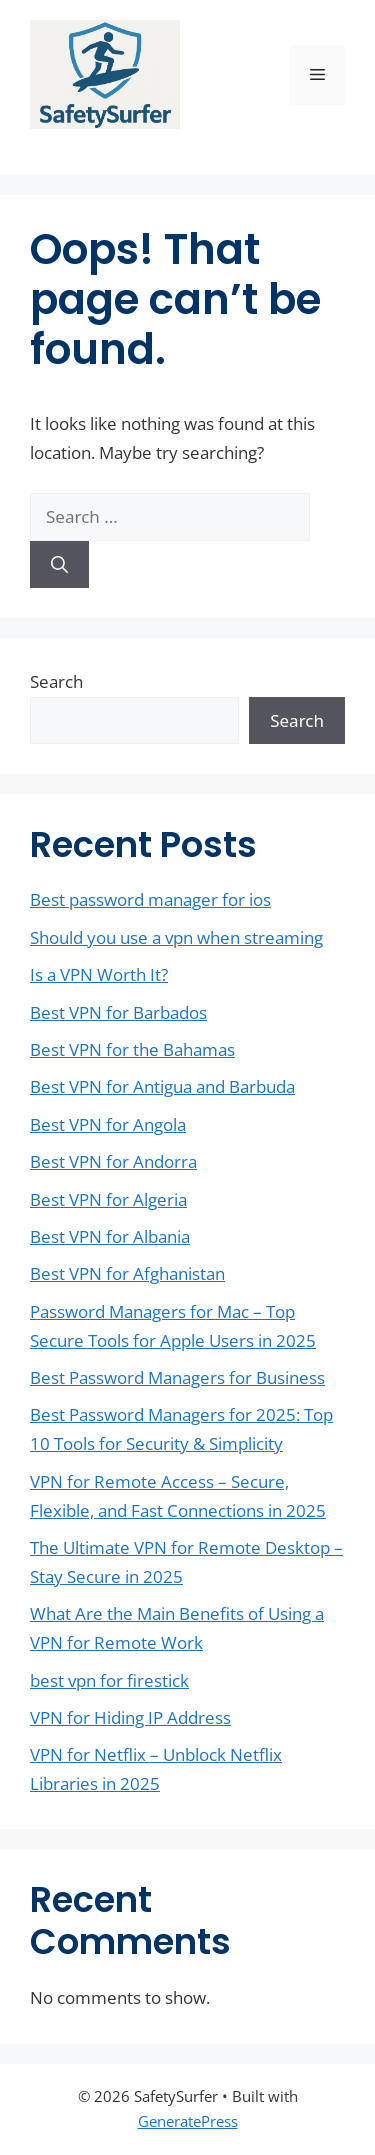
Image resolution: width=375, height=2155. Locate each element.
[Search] (59, 565)
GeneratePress (188, 2121)
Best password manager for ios (150, 899)
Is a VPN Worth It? (99, 974)
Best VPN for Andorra (113, 1161)
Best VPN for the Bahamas (132, 1049)
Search (56, 681)
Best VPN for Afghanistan (127, 1273)
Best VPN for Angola (108, 1124)
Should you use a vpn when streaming (176, 937)
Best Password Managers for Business (177, 1377)
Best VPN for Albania (110, 1236)
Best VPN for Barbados (118, 1012)
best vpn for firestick (109, 1680)
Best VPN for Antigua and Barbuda (162, 1086)
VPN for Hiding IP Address (130, 1717)
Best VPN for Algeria (108, 1199)
